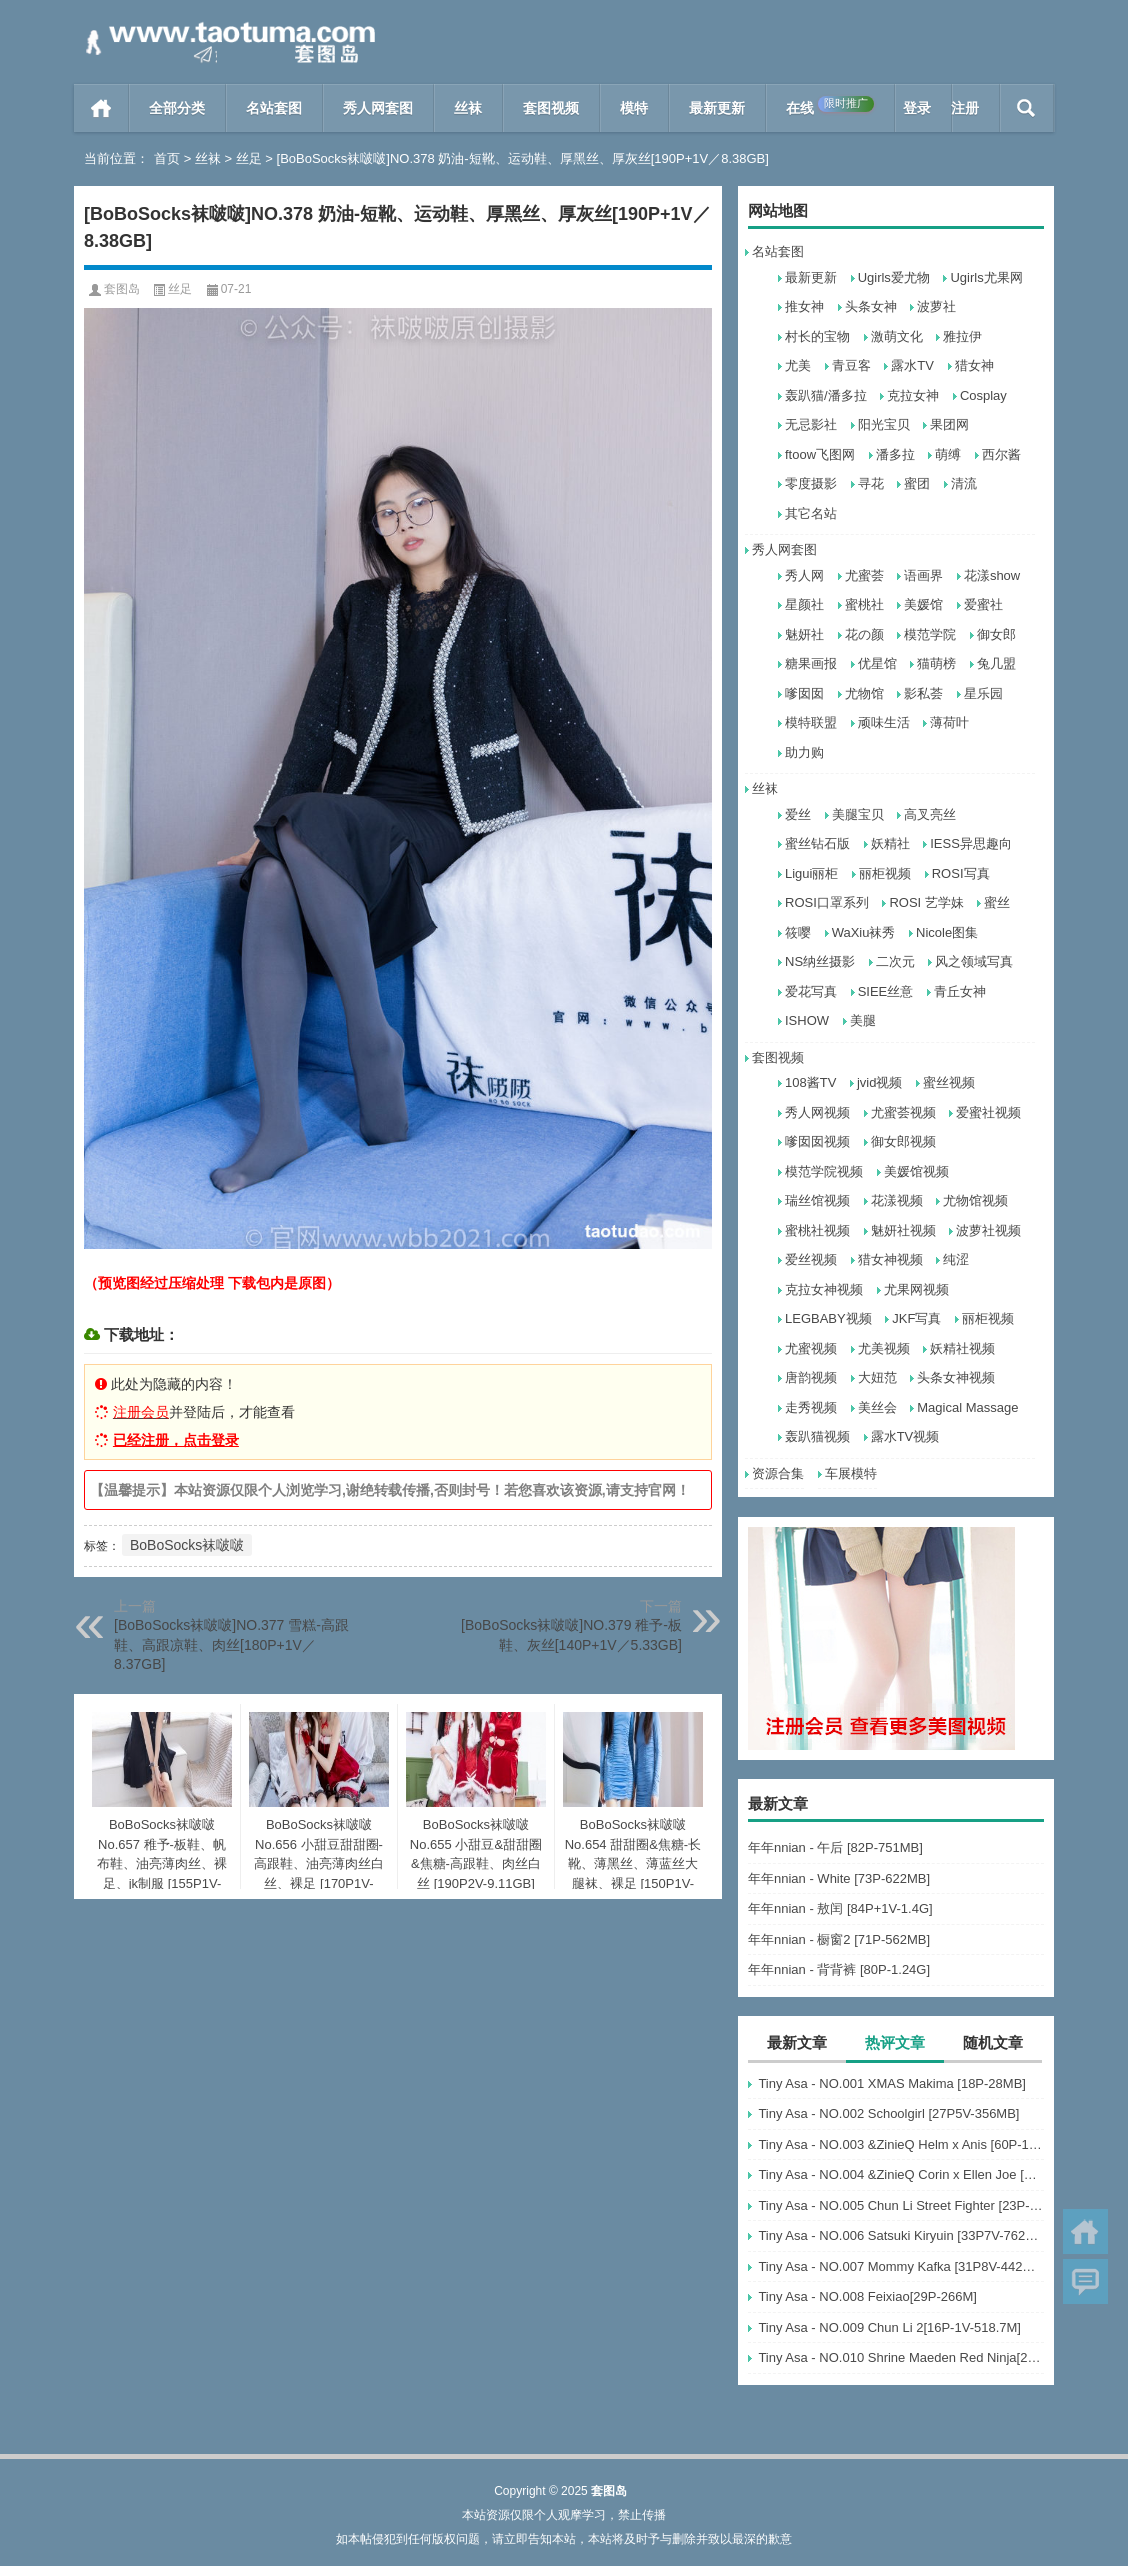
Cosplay (983, 395)
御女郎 (996, 634)
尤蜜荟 (864, 575)
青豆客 (851, 365)
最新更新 (717, 108)
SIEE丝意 (886, 991)
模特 (634, 108)
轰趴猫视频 (817, 1436)
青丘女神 (960, 991)
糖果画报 (811, 663)
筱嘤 (798, 932)
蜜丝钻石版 (817, 843)
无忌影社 (811, 424)
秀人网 (804, 575)
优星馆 (877, 663)
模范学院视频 (824, 1171)
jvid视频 (880, 1082)
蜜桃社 (864, 604)
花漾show (992, 575)
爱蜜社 (983, 604)
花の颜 (864, 634)
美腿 (863, 1020)
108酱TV (810, 1082)
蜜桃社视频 (817, 1230)
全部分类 (177, 108)
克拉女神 (913, 395)
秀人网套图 (378, 108)
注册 (965, 108)
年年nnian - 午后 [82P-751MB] (835, 1847)
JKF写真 (916, 1318)
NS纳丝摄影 (820, 961)
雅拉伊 (962, 336)
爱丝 (798, 814)
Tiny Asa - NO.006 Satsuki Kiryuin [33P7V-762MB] (901, 2235)
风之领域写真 (974, 961)
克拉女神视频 (824, 1289)
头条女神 (871, 306)
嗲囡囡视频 (817, 1141)
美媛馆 (923, 604)
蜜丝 (997, 902)
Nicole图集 (947, 932)
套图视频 (551, 108)
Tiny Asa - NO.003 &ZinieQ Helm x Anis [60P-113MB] (901, 2144)
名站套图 (274, 108)
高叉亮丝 (930, 814)
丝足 (249, 158)
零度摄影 (811, 483)
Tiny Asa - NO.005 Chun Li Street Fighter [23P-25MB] (901, 2205)
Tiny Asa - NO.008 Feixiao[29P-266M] (867, 2296)
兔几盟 (996, 663)
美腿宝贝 (858, 814)
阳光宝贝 (884, 424)
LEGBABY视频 (828, 1318)
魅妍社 (804, 634)
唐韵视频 (811, 1377)
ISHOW (807, 1020)
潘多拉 (895, 454)
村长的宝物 (817, 336)
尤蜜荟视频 (903, 1112)
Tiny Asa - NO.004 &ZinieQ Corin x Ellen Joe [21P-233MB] (901, 2174)
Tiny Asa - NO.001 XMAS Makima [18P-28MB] (892, 2083)
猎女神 (974, 365)
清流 (964, 483)
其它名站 (811, 513)
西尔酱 (1001, 454)
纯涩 (956, 1259)
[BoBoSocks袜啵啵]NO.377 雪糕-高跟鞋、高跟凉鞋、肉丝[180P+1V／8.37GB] (231, 1644)
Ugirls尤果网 (986, 277)
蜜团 (917, 483)
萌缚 (948, 454)
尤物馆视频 (975, 1200)
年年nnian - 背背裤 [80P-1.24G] (839, 1969)
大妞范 (877, 1377)
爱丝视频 (811, 1259)
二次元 (895, 961)
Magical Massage (967, 1407)
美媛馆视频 (916, 1171)
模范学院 (930, 634)
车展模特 (851, 1473)
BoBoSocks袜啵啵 (187, 1545)
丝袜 (468, 108)
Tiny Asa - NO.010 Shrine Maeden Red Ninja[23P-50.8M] (901, 2357)
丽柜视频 (885, 873)
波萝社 (936, 306)
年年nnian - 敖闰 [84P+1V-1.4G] (840, 1908)
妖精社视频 (962, 1348)
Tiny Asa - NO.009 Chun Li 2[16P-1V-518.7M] (889, 2327)
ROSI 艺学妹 (926, 902)
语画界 (923, 575)
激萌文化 (897, 336)
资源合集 (778, 1473)
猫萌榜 (936, 663)
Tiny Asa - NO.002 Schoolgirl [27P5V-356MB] (888, 2113)
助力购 (804, 752)
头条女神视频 (956, 1377)
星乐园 (983, 693)
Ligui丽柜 (811, 873)
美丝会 (877, 1407)
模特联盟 (811, 722)
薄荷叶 (949, 722)
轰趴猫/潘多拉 (826, 395)
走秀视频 (811, 1407)
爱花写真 (811, 991)
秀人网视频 (817, 1112)
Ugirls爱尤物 (894, 277)
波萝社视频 (988, 1230)
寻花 (871, 483)
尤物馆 (864, 693)
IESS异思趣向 (971, 843)
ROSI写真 (961, 873)
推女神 (804, 306)
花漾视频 (897, 1200)
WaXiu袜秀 (864, 932)
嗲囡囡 (804, 693)
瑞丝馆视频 (817, 1200)
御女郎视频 (903, 1141)
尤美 (798, 365)
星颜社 (804, 604)
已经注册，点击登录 (176, 1440)
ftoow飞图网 (820, 454)
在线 (830, 106)
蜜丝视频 (949, 1082)
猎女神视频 (890, 1259)
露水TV (912, 365)
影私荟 (923, 693)
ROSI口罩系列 (827, 902)
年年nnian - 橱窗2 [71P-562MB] (839, 1939)
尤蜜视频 (811, 1348)
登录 (917, 108)
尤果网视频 (916, 1289)
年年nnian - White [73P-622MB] (839, 1878)
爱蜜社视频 (988, 1112)
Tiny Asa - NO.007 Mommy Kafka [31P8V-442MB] (901, 2266)
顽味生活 (884, 722)
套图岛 (122, 289)
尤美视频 (884, 1348)
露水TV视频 (905, 1436)
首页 (101, 108)
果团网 (949, 424)
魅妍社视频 (903, 1230)
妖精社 (890, 843)
